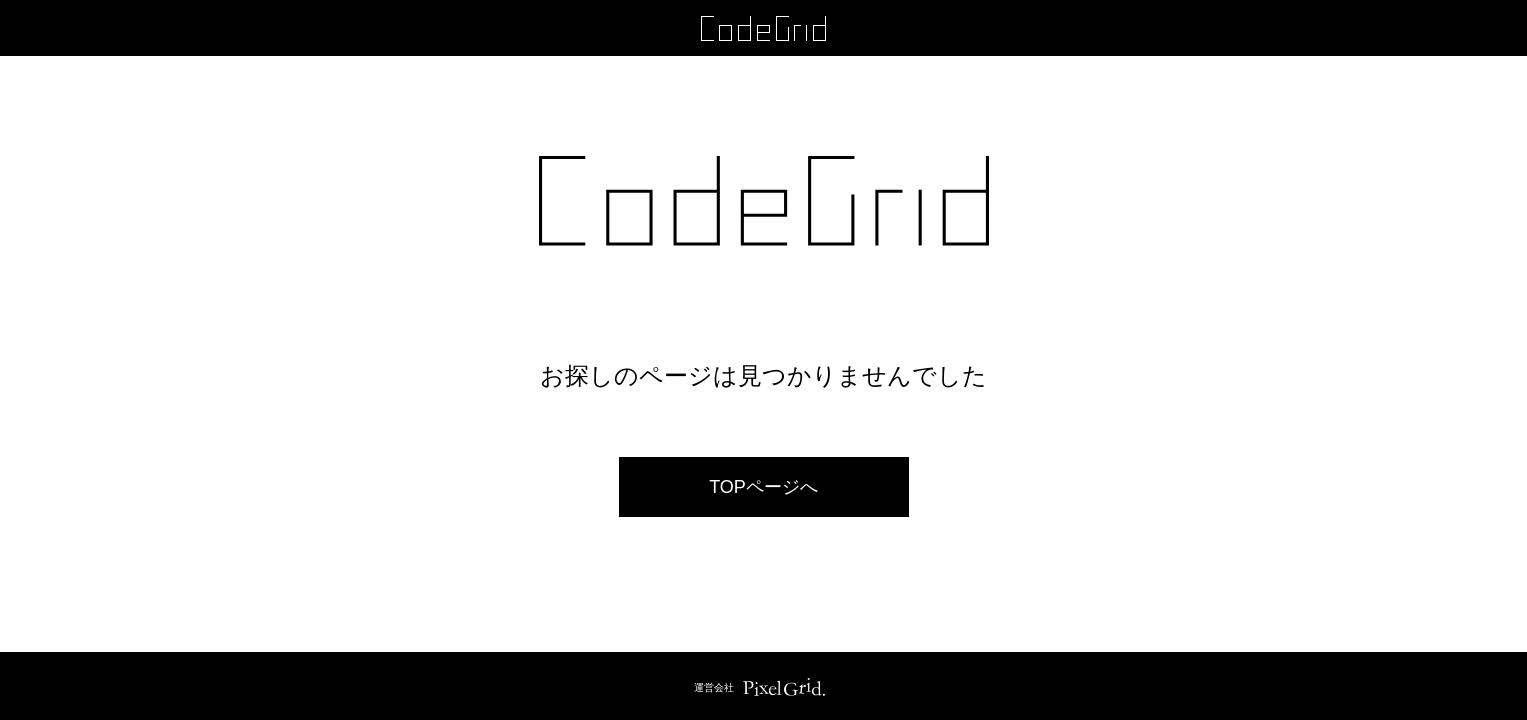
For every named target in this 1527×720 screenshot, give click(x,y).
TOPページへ (763, 487)
